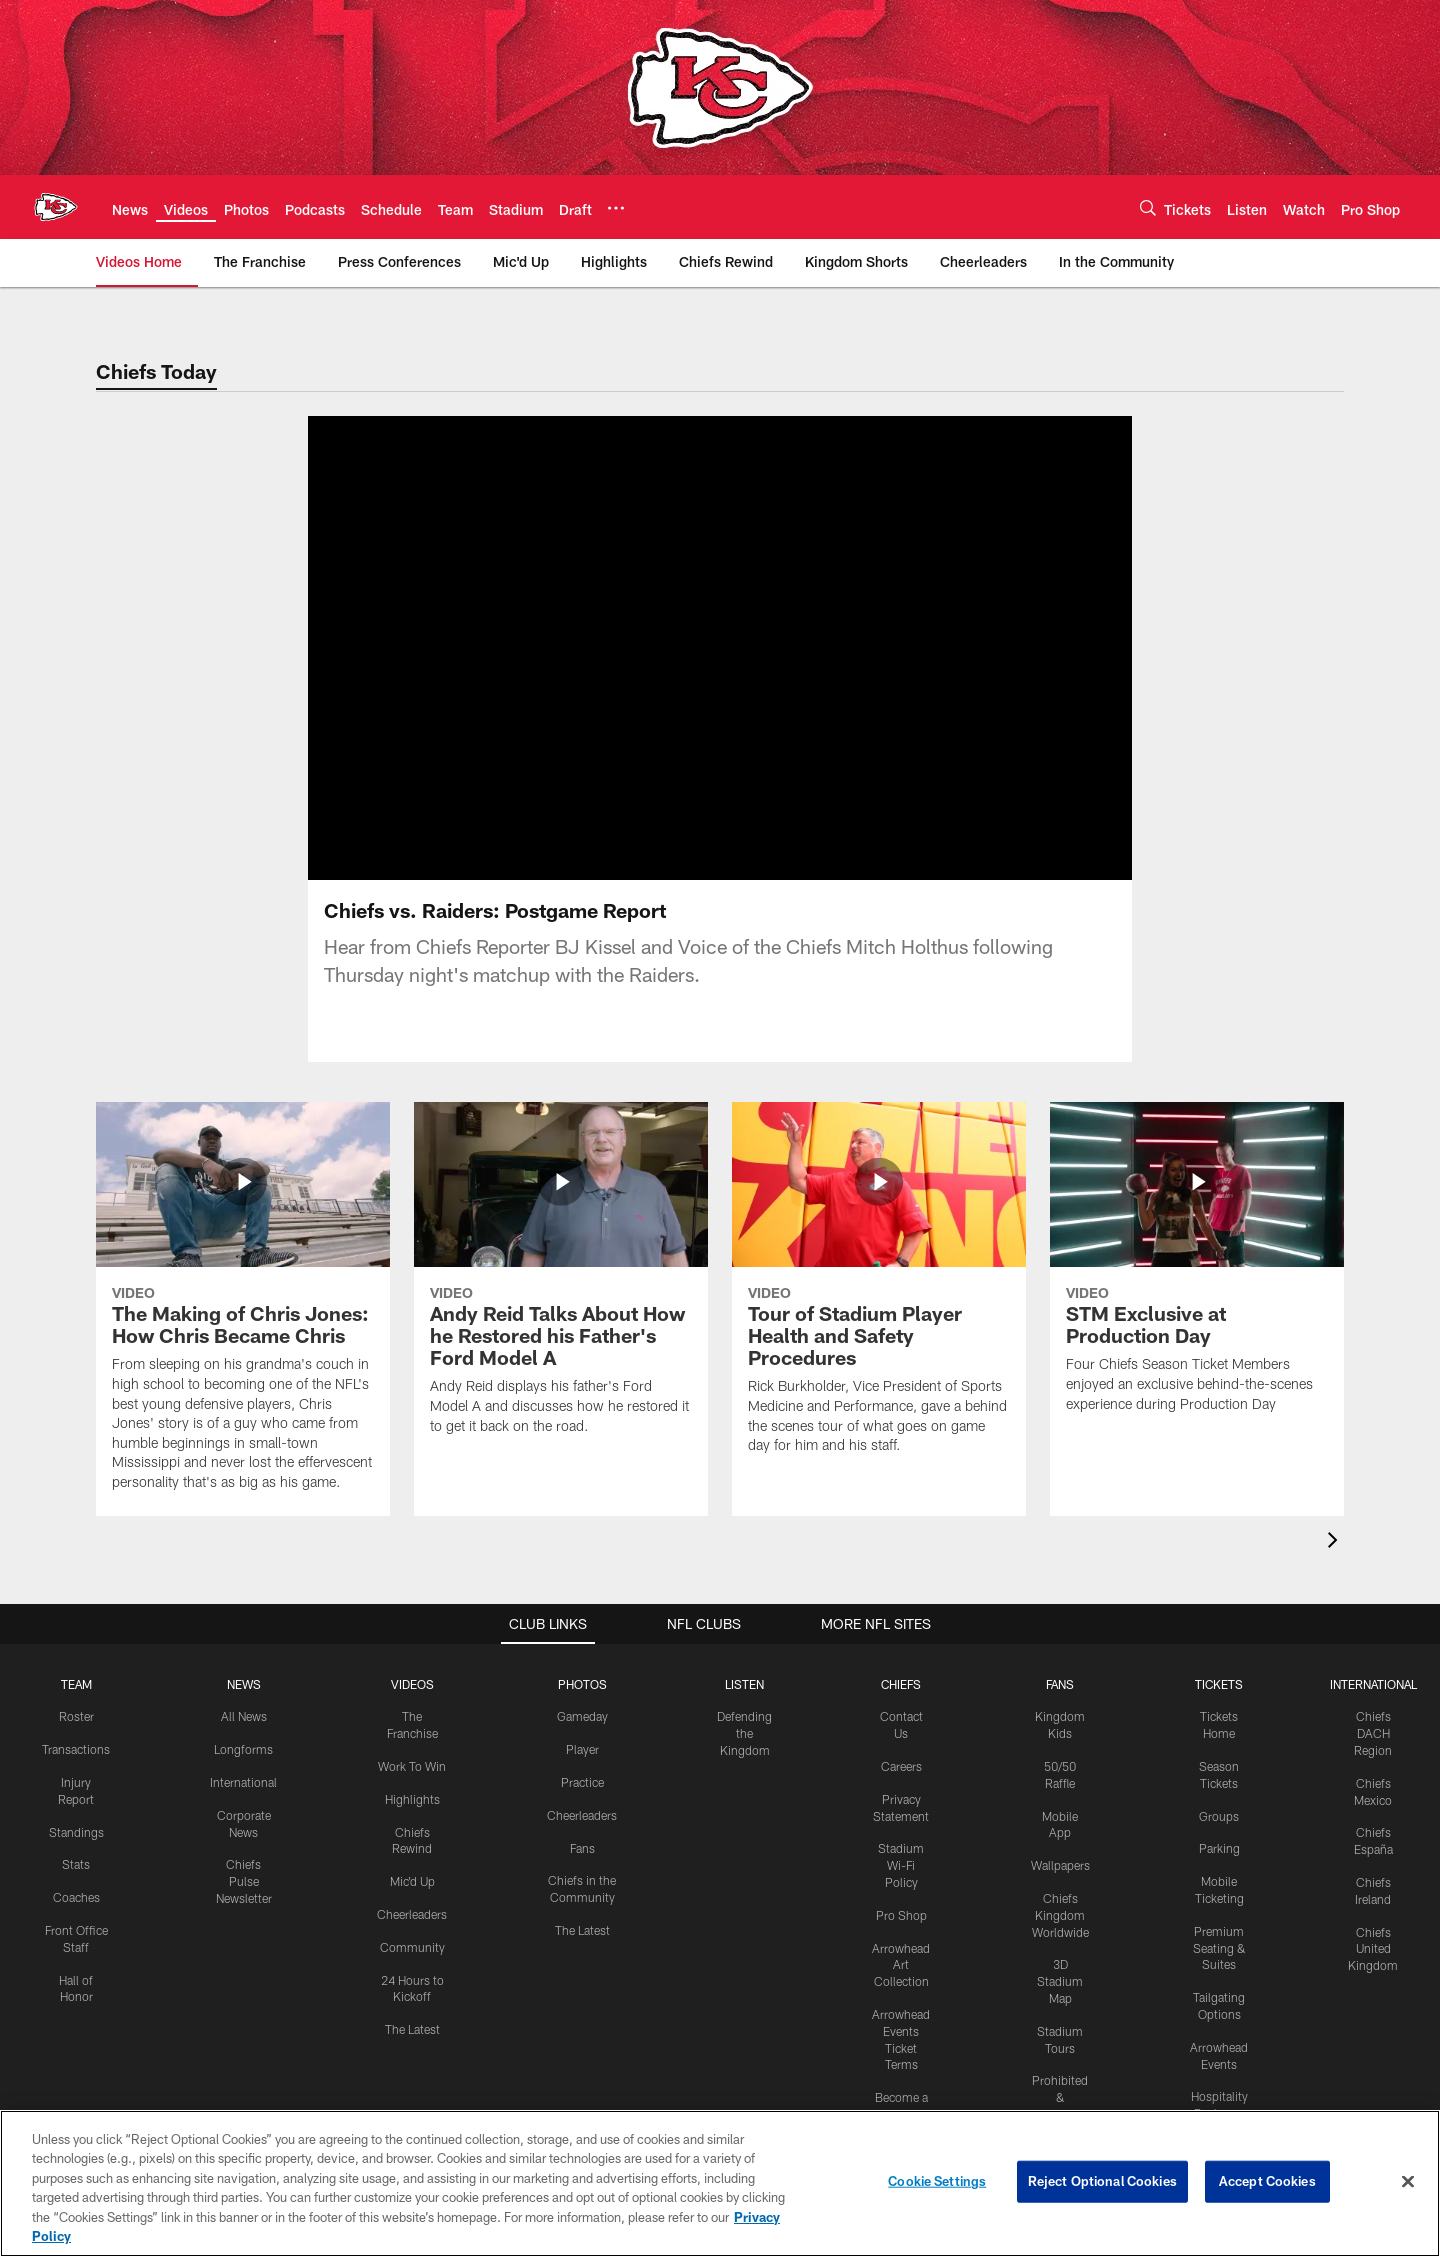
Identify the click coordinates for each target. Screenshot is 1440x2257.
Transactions (76, 1749)
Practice (582, 1782)
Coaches (76, 1897)
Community (412, 1946)
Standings (76, 1831)
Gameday (582, 1716)
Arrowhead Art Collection (901, 1964)
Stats (76, 1864)
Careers (901, 1766)
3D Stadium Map (1060, 1981)
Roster (76, 1716)
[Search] (1148, 207)
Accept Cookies (1267, 2181)
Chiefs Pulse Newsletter (244, 1881)
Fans (582, 1847)
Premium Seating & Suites (1219, 1947)
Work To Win (412, 1766)
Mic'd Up (412, 1881)
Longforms (243, 1749)
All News (244, 1716)
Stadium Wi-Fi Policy (901, 1865)
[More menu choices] (616, 208)
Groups (1219, 1815)
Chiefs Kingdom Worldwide (1060, 1915)
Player (582, 1749)
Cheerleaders (412, 1914)
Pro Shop (901, 1914)
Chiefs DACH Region (1373, 1733)
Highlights (412, 1798)
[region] (720, 2183)
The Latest (412, 2029)
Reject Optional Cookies (1102, 2181)
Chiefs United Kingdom (1373, 1948)
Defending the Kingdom (744, 1733)
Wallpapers (1060, 1865)
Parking (1219, 1848)
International (243, 1782)
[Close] (1408, 2182)
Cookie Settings (937, 2181)
